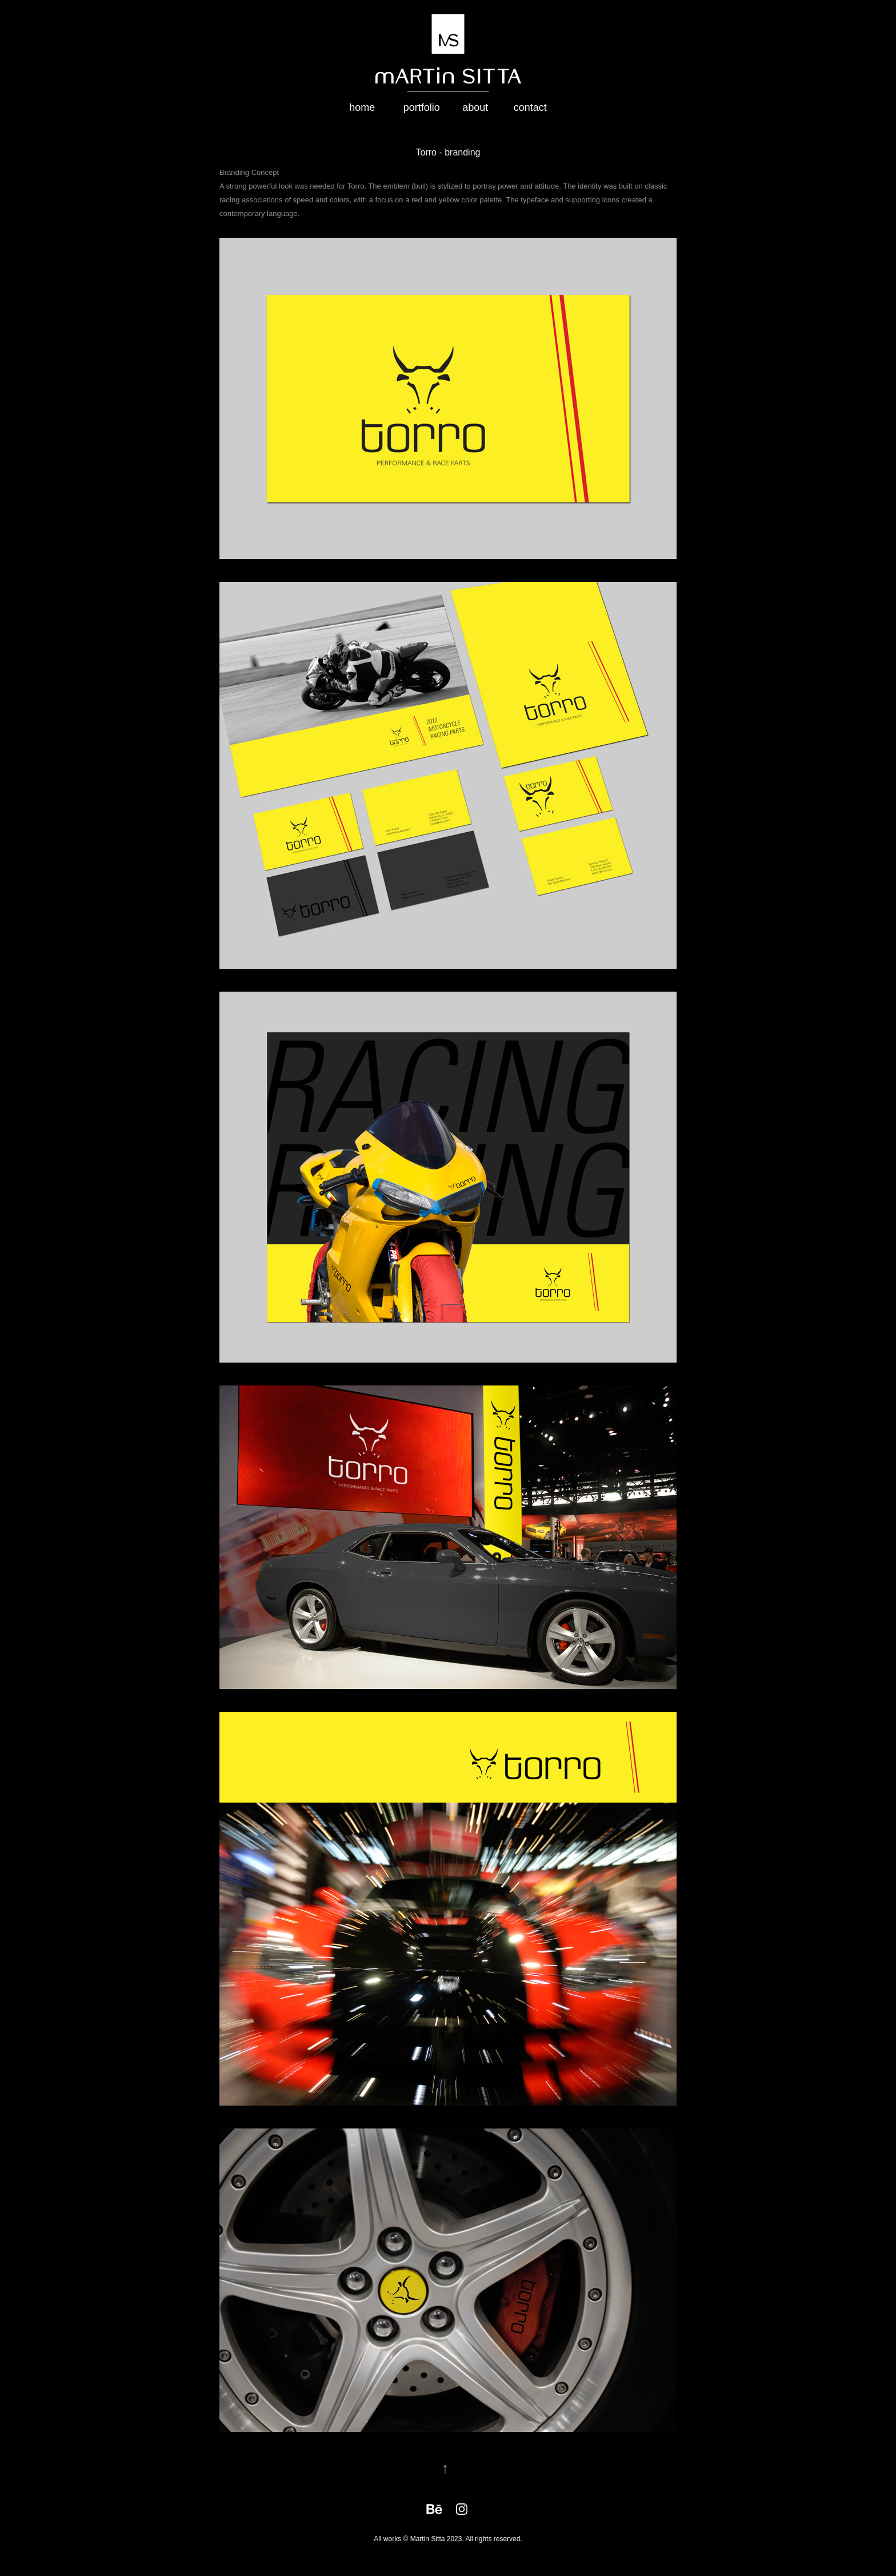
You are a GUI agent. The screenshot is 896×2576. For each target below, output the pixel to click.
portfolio (421, 107)
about (475, 107)
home (362, 107)
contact (530, 107)
